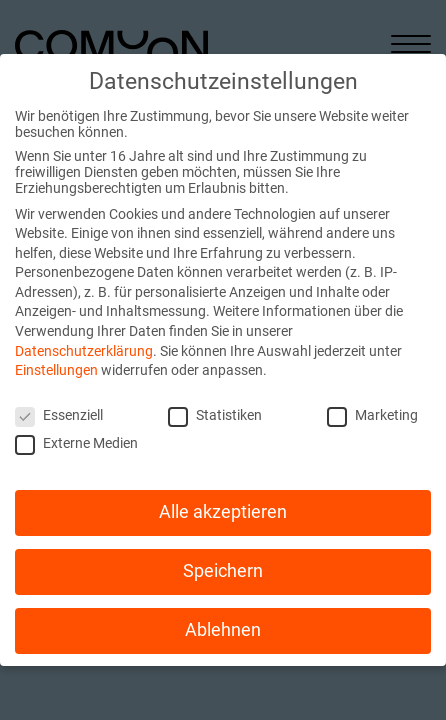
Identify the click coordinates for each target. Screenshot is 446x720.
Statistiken (215, 415)
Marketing (372, 415)
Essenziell (59, 415)
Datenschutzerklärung (84, 351)
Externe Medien (76, 443)
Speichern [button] (223, 571)
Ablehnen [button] (223, 630)
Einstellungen (56, 370)
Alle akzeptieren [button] (223, 512)
